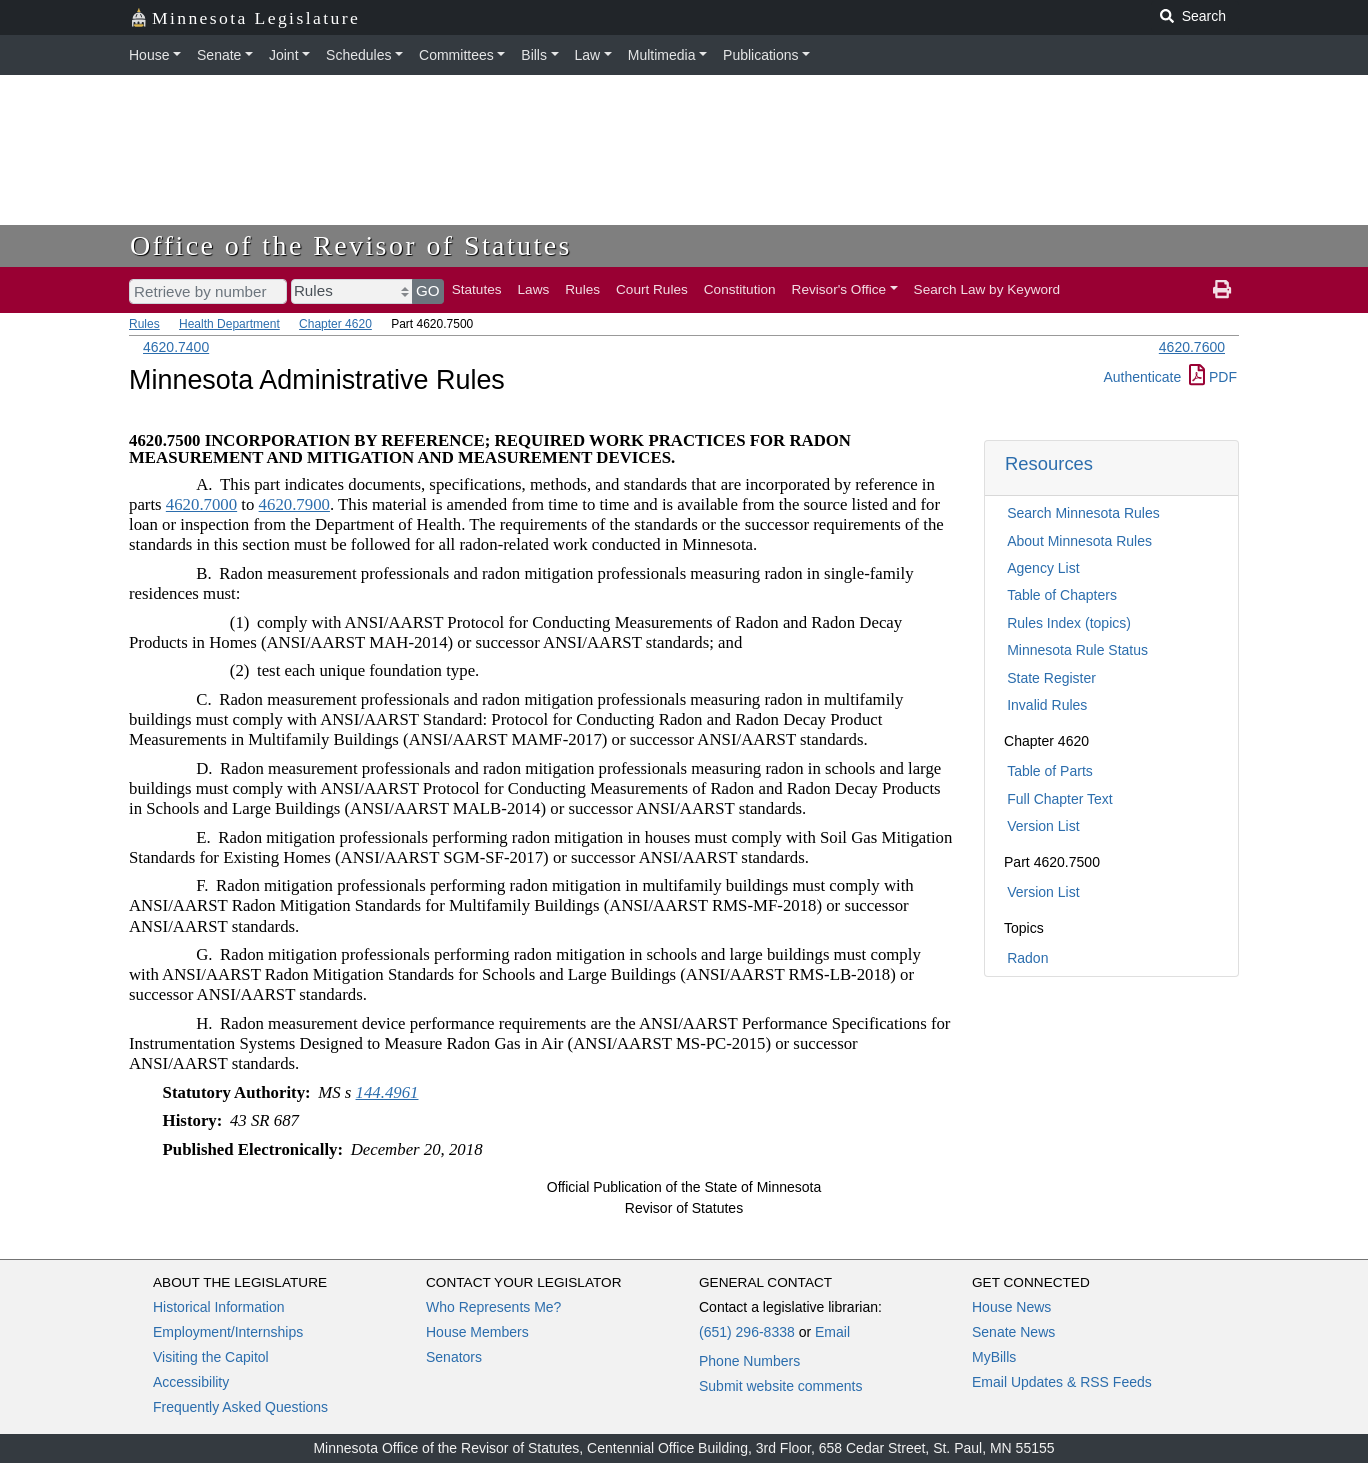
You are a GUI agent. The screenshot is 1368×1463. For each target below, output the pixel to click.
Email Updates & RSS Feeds (1062, 1382)
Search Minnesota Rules (1083, 513)
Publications (761, 55)
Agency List (1043, 568)
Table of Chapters (1062, 595)
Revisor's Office (839, 289)
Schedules (358, 55)
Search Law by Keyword (987, 289)
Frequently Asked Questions (240, 1407)
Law (588, 55)
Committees (456, 55)
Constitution (740, 289)
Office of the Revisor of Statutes (351, 245)
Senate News (1013, 1332)
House (149, 55)
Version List (1043, 826)
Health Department (229, 324)
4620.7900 (294, 504)
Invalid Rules (1047, 705)
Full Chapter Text (1060, 799)
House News (1011, 1307)
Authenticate (1142, 377)
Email (832, 1332)
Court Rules (652, 289)
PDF (1213, 377)
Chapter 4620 (335, 324)
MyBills (994, 1357)
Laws (534, 289)
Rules (582, 289)
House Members (477, 1332)
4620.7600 (1192, 347)
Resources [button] (1049, 463)
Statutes (477, 289)
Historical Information (219, 1307)
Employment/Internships (228, 1332)
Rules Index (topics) (1069, 623)
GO (428, 290)
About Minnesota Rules (1079, 541)
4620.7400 (176, 347)
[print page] (1222, 290)
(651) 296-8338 (747, 1332)
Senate (219, 55)
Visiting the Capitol (211, 1357)
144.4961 (387, 1092)
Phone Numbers (749, 1361)
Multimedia (662, 55)
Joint (284, 55)
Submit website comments (780, 1386)
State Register (1051, 678)
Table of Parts (1050, 771)
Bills (534, 55)
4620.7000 (201, 504)
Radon (1027, 958)
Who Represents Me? (493, 1307)
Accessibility (191, 1382)
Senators (454, 1357)
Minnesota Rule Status (1077, 650)
